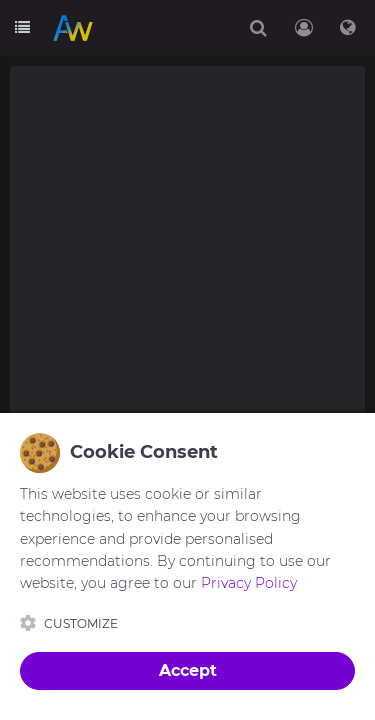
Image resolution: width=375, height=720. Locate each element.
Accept (188, 670)
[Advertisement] (187, 259)
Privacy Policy (249, 583)
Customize (69, 623)
